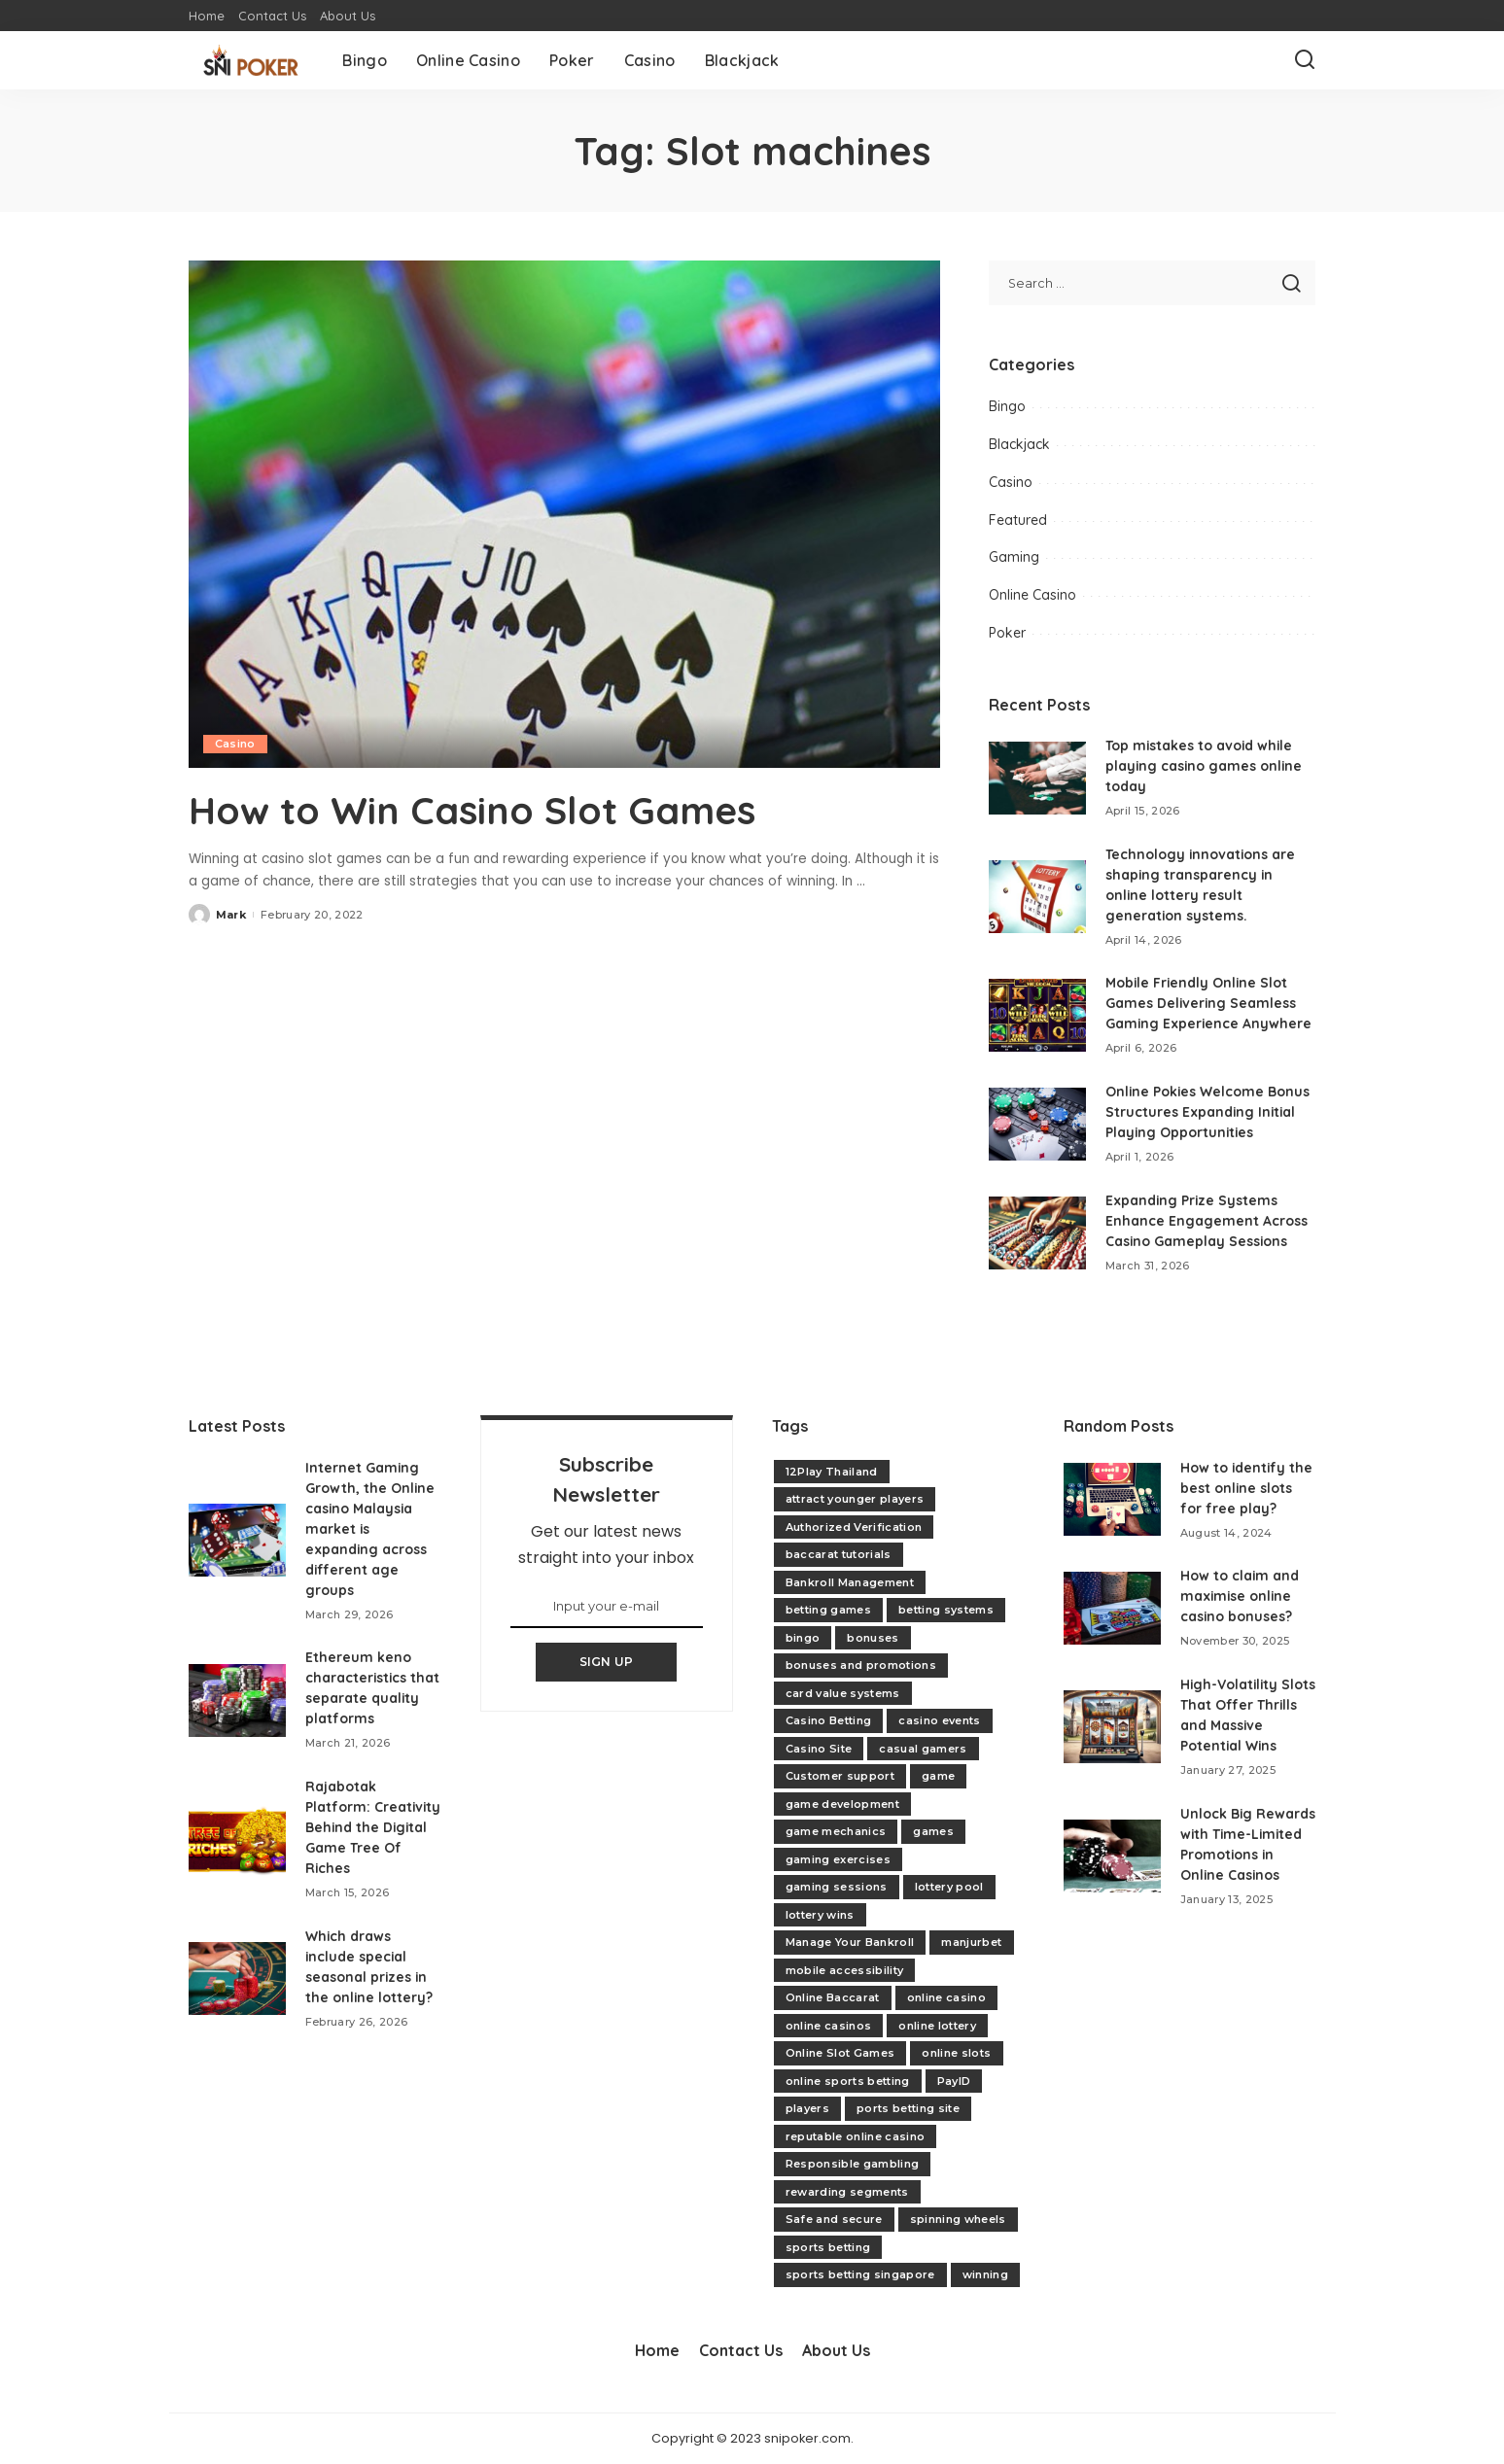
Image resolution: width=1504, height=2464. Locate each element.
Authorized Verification (854, 1527)
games (933, 1831)
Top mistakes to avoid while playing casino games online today (1205, 766)
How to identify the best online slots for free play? (1247, 1488)
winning (985, 2274)
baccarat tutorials (839, 1554)
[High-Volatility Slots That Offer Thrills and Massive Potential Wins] (1112, 1726)
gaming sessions (837, 1886)
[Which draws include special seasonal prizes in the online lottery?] (237, 1978)
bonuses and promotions (861, 1665)
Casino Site (819, 1748)
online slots (956, 2053)
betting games (828, 1609)
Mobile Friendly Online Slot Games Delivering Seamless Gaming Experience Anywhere (1209, 1003)
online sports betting (848, 2081)
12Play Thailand (832, 1471)
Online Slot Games (840, 2053)
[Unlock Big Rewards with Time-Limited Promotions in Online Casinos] (1112, 1856)
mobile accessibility (845, 1970)
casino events (939, 1720)
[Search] (1304, 60)
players (807, 2108)
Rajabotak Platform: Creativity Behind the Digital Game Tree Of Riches (365, 1827)
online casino (946, 1997)
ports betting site (908, 2108)
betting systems (946, 1609)
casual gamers (922, 1748)
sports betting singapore (860, 2274)
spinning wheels (958, 2219)
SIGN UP (606, 1661)
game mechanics (836, 1831)
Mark (231, 913)
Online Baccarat (833, 1997)
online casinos (829, 2025)
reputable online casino (856, 2136)
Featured (1018, 520)
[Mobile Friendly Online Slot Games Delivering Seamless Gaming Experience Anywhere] (1037, 1015)
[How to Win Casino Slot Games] (564, 514)
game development (843, 1804)
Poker (1007, 633)
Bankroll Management (850, 1582)
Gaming (1014, 557)
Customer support (840, 1776)
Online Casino (1032, 595)
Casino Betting (829, 1720)
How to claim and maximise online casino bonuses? (1240, 1596)
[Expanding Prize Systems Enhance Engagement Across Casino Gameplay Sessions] (1037, 1233)
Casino (235, 743)
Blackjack (1019, 444)
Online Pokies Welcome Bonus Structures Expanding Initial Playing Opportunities (1208, 1112)
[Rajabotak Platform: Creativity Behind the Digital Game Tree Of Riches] (237, 1839)
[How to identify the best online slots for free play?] (1112, 1499)
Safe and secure (834, 2219)
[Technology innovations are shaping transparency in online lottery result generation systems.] (1037, 896)
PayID (954, 2081)
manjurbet (971, 1942)
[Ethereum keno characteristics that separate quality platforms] (237, 1700)
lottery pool (949, 1886)
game (938, 1776)
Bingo (1007, 406)
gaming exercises (839, 1859)
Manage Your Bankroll (850, 1942)
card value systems (843, 1693)
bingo (803, 1638)
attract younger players (855, 1499)
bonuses (872, 1638)
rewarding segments (847, 2192)
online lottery (937, 2025)
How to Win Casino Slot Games (476, 809)
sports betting (828, 2247)
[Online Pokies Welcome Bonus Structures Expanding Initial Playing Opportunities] (1037, 1124)
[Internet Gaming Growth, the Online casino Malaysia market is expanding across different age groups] (237, 1540)
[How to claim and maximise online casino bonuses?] (1112, 1608)
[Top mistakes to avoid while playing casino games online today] (1037, 778)
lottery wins (820, 1915)
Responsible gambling (853, 2163)
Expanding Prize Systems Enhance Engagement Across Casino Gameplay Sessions (1206, 1221)
